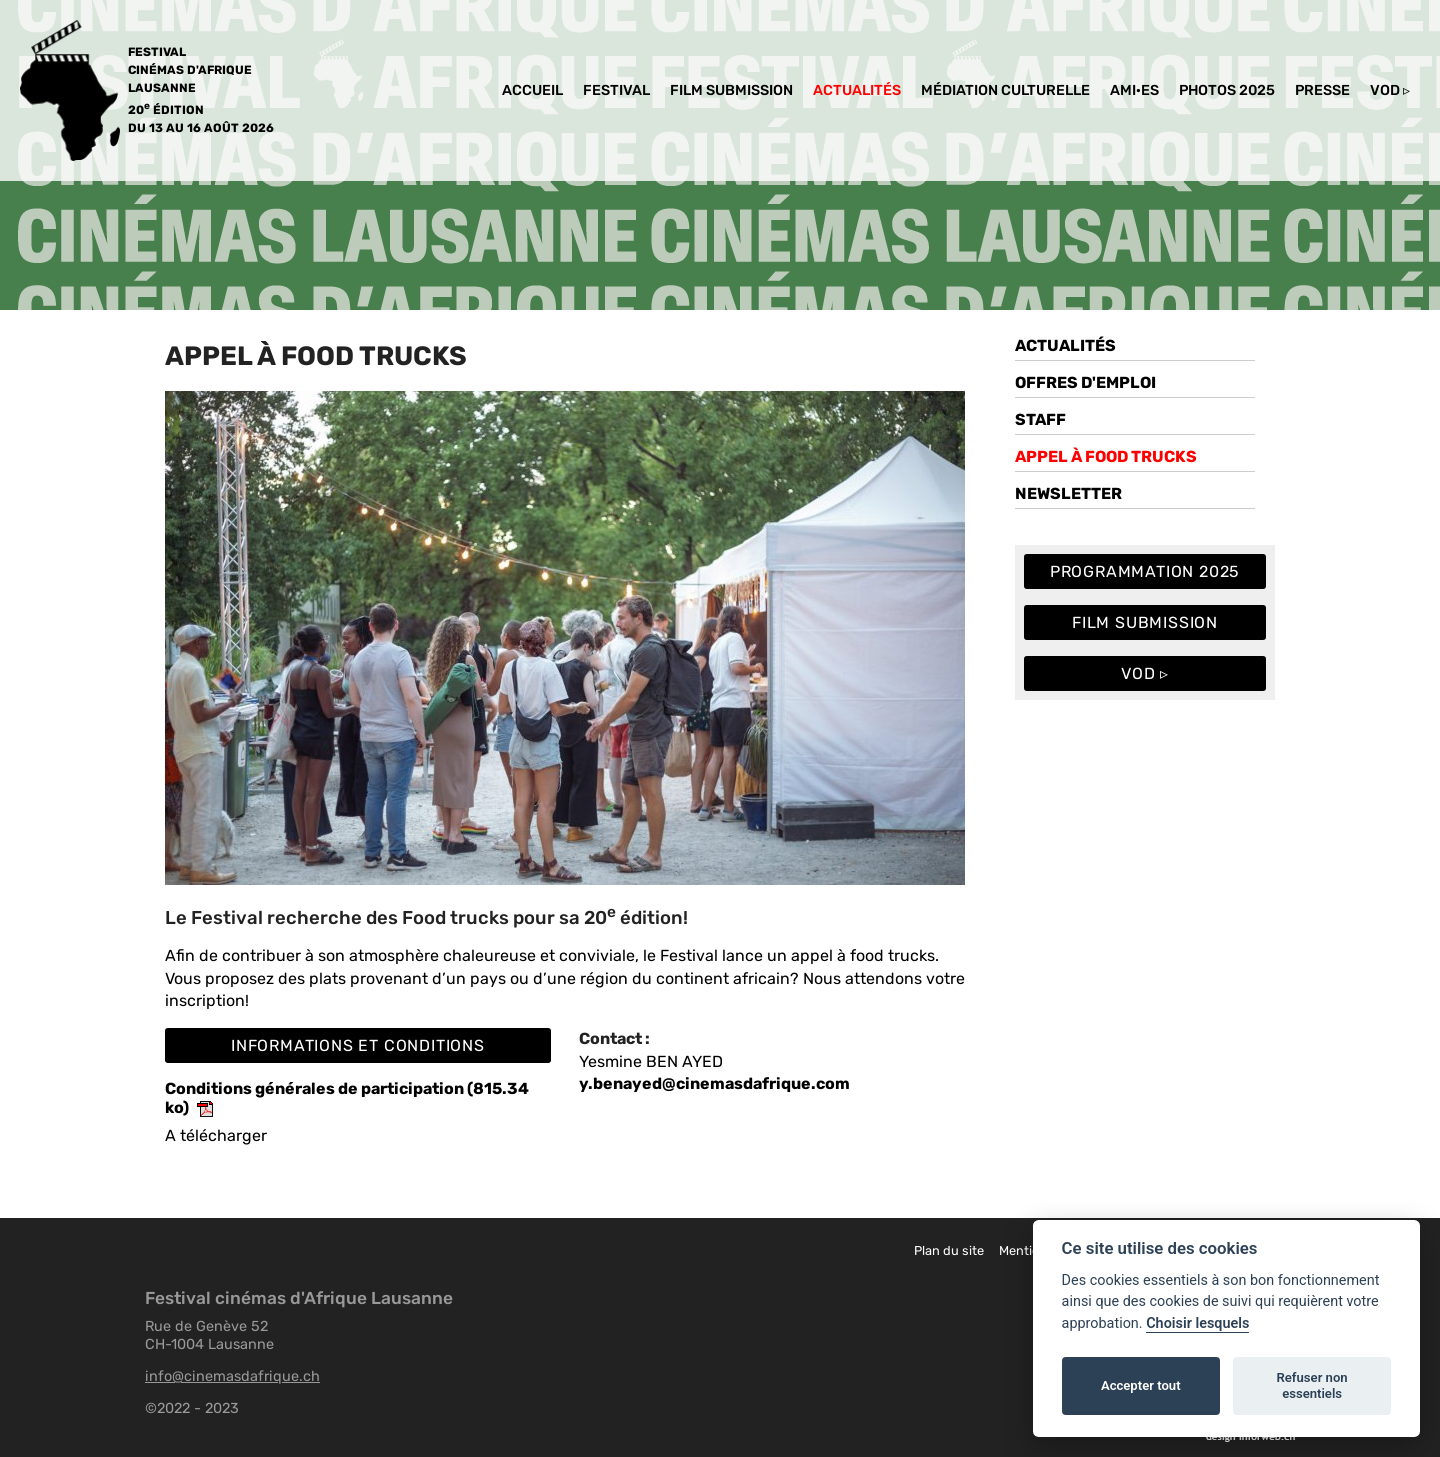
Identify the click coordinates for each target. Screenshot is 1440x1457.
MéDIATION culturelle (1005, 90)
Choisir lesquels (1197, 1323)
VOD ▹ (1390, 90)
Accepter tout (1141, 1385)
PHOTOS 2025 (1227, 90)
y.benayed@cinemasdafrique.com (714, 1083)
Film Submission (731, 90)
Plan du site (949, 1250)
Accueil (532, 90)
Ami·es (1134, 90)
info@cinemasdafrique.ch (232, 1376)
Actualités (857, 90)
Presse (1322, 90)
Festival (616, 90)
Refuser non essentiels (1311, 1385)
